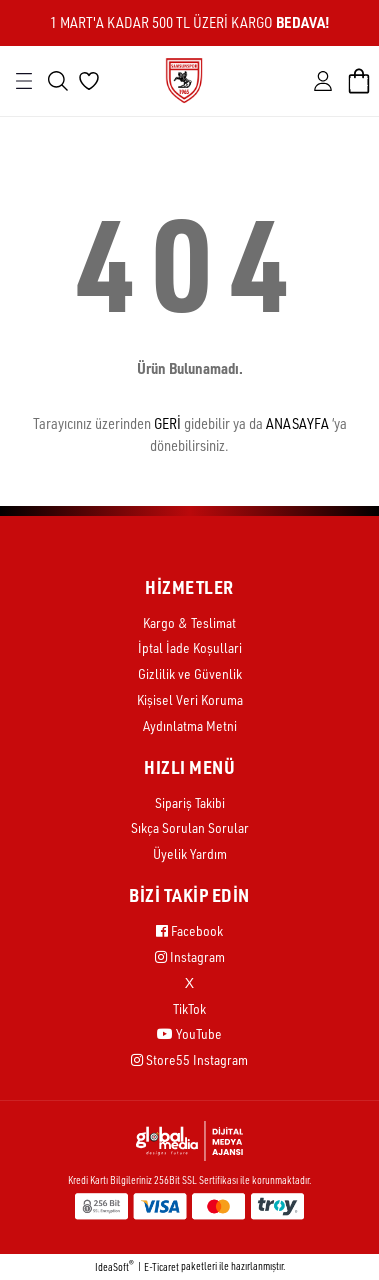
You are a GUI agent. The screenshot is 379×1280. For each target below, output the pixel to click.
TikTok (189, 1008)
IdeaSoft (114, 1266)
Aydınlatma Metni (190, 725)
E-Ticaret (161, 1267)
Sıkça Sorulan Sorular (190, 827)
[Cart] (359, 81)
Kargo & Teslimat (189, 622)
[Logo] (184, 80)
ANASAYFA (297, 423)
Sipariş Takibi (190, 802)
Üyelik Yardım (190, 853)
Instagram (190, 956)
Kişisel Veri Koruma (190, 699)
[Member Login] (323, 81)
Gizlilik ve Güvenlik (190, 673)
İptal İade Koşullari (190, 647)
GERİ (167, 423)
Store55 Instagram (189, 1059)
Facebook (189, 930)
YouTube (189, 1033)
